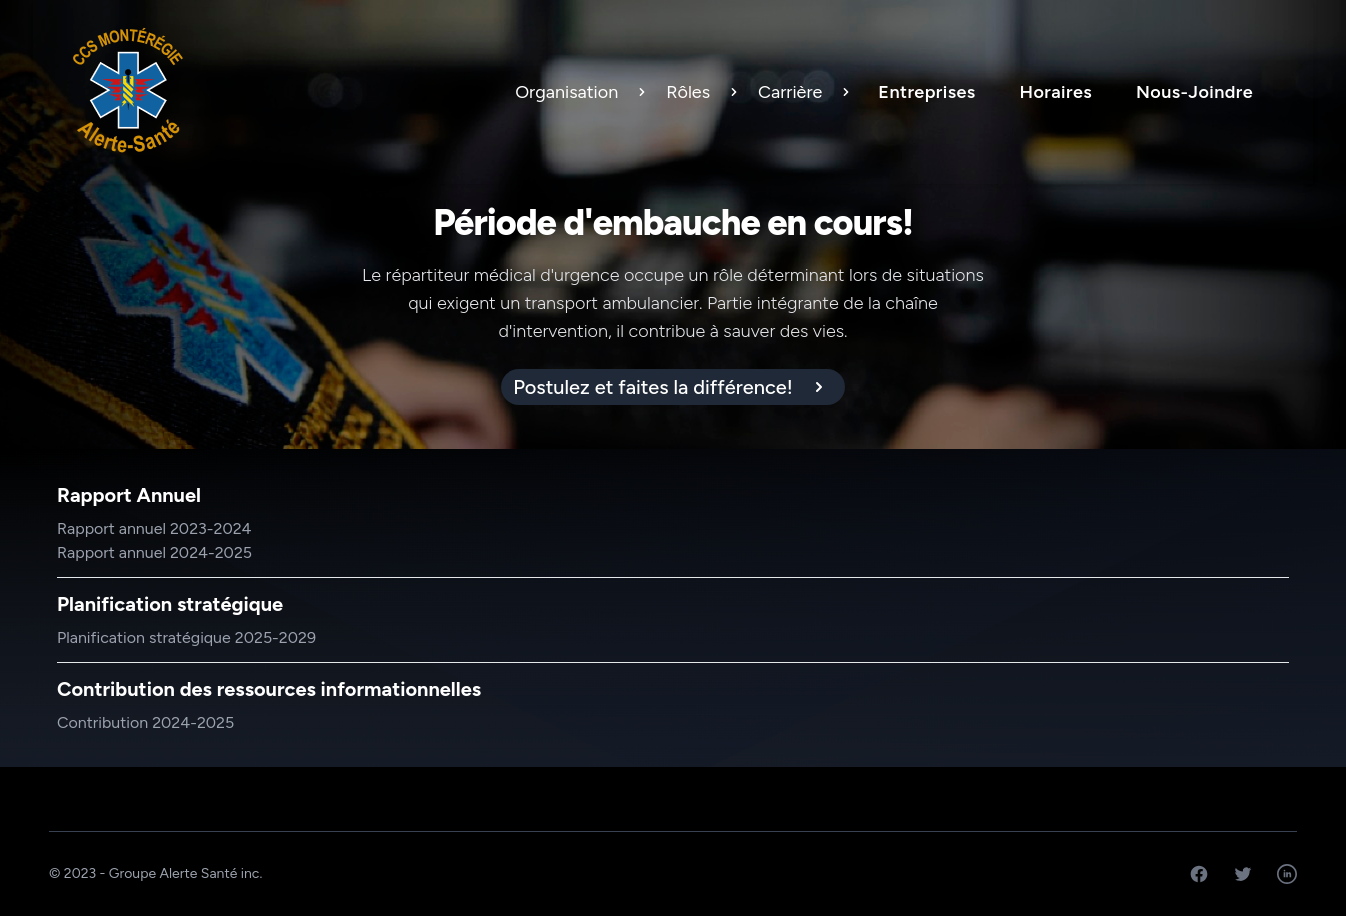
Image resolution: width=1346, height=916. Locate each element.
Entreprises (926, 92)
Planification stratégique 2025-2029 (186, 637)
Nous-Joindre (1194, 92)
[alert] (673, 387)
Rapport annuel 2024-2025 (154, 552)
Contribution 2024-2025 (145, 722)
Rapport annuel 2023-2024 (154, 528)
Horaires (1056, 92)
